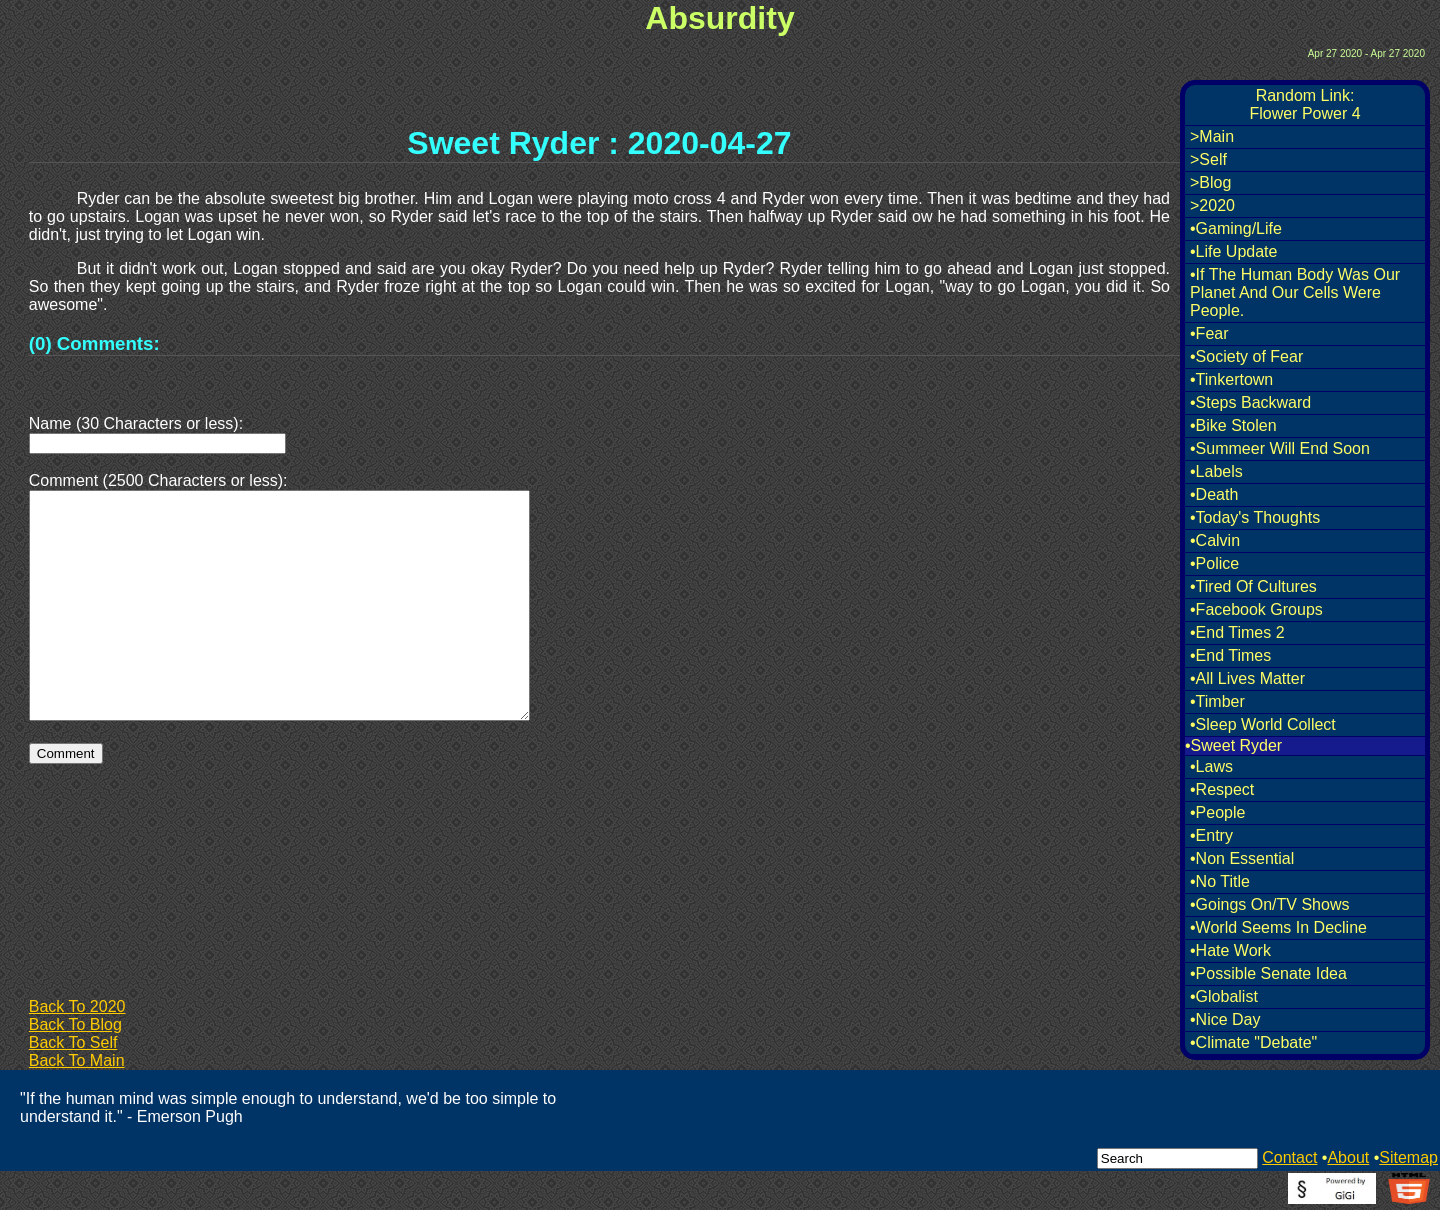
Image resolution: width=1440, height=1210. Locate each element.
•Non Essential (1242, 858)
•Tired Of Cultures (1253, 586)
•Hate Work (1230, 950)
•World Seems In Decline (1278, 927)
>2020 (1212, 205)
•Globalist (1224, 996)
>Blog (1210, 182)
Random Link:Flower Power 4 (1304, 104)
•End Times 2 (1237, 632)
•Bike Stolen (1233, 425)
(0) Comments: (94, 343)
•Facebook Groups (1256, 609)
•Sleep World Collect (1263, 724)
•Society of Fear (1246, 356)
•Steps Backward (1250, 402)
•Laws (1211, 766)
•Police (1214, 563)
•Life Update (1233, 251)
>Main (1212, 136)
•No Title (1220, 881)
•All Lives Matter (1247, 678)
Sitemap (1408, 1157)
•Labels (1216, 471)
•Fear (1209, 333)
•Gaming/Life (1236, 228)
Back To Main (77, 1060)
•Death (1214, 494)
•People (1217, 812)
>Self (1208, 159)
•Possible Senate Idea (1268, 973)
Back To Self (73, 1042)
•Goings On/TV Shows (1269, 904)
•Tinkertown (1231, 379)
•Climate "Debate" (1253, 1042)
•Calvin (1215, 540)
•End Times (1230, 655)
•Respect (1222, 789)
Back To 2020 (77, 1006)
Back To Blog (75, 1024)
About (1348, 1157)
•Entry (1211, 835)
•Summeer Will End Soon (1280, 448)
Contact (1289, 1157)
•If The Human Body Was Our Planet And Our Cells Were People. (1295, 292)
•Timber (1217, 701)
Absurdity (719, 18)
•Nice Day (1225, 1019)
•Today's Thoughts (1255, 517)
